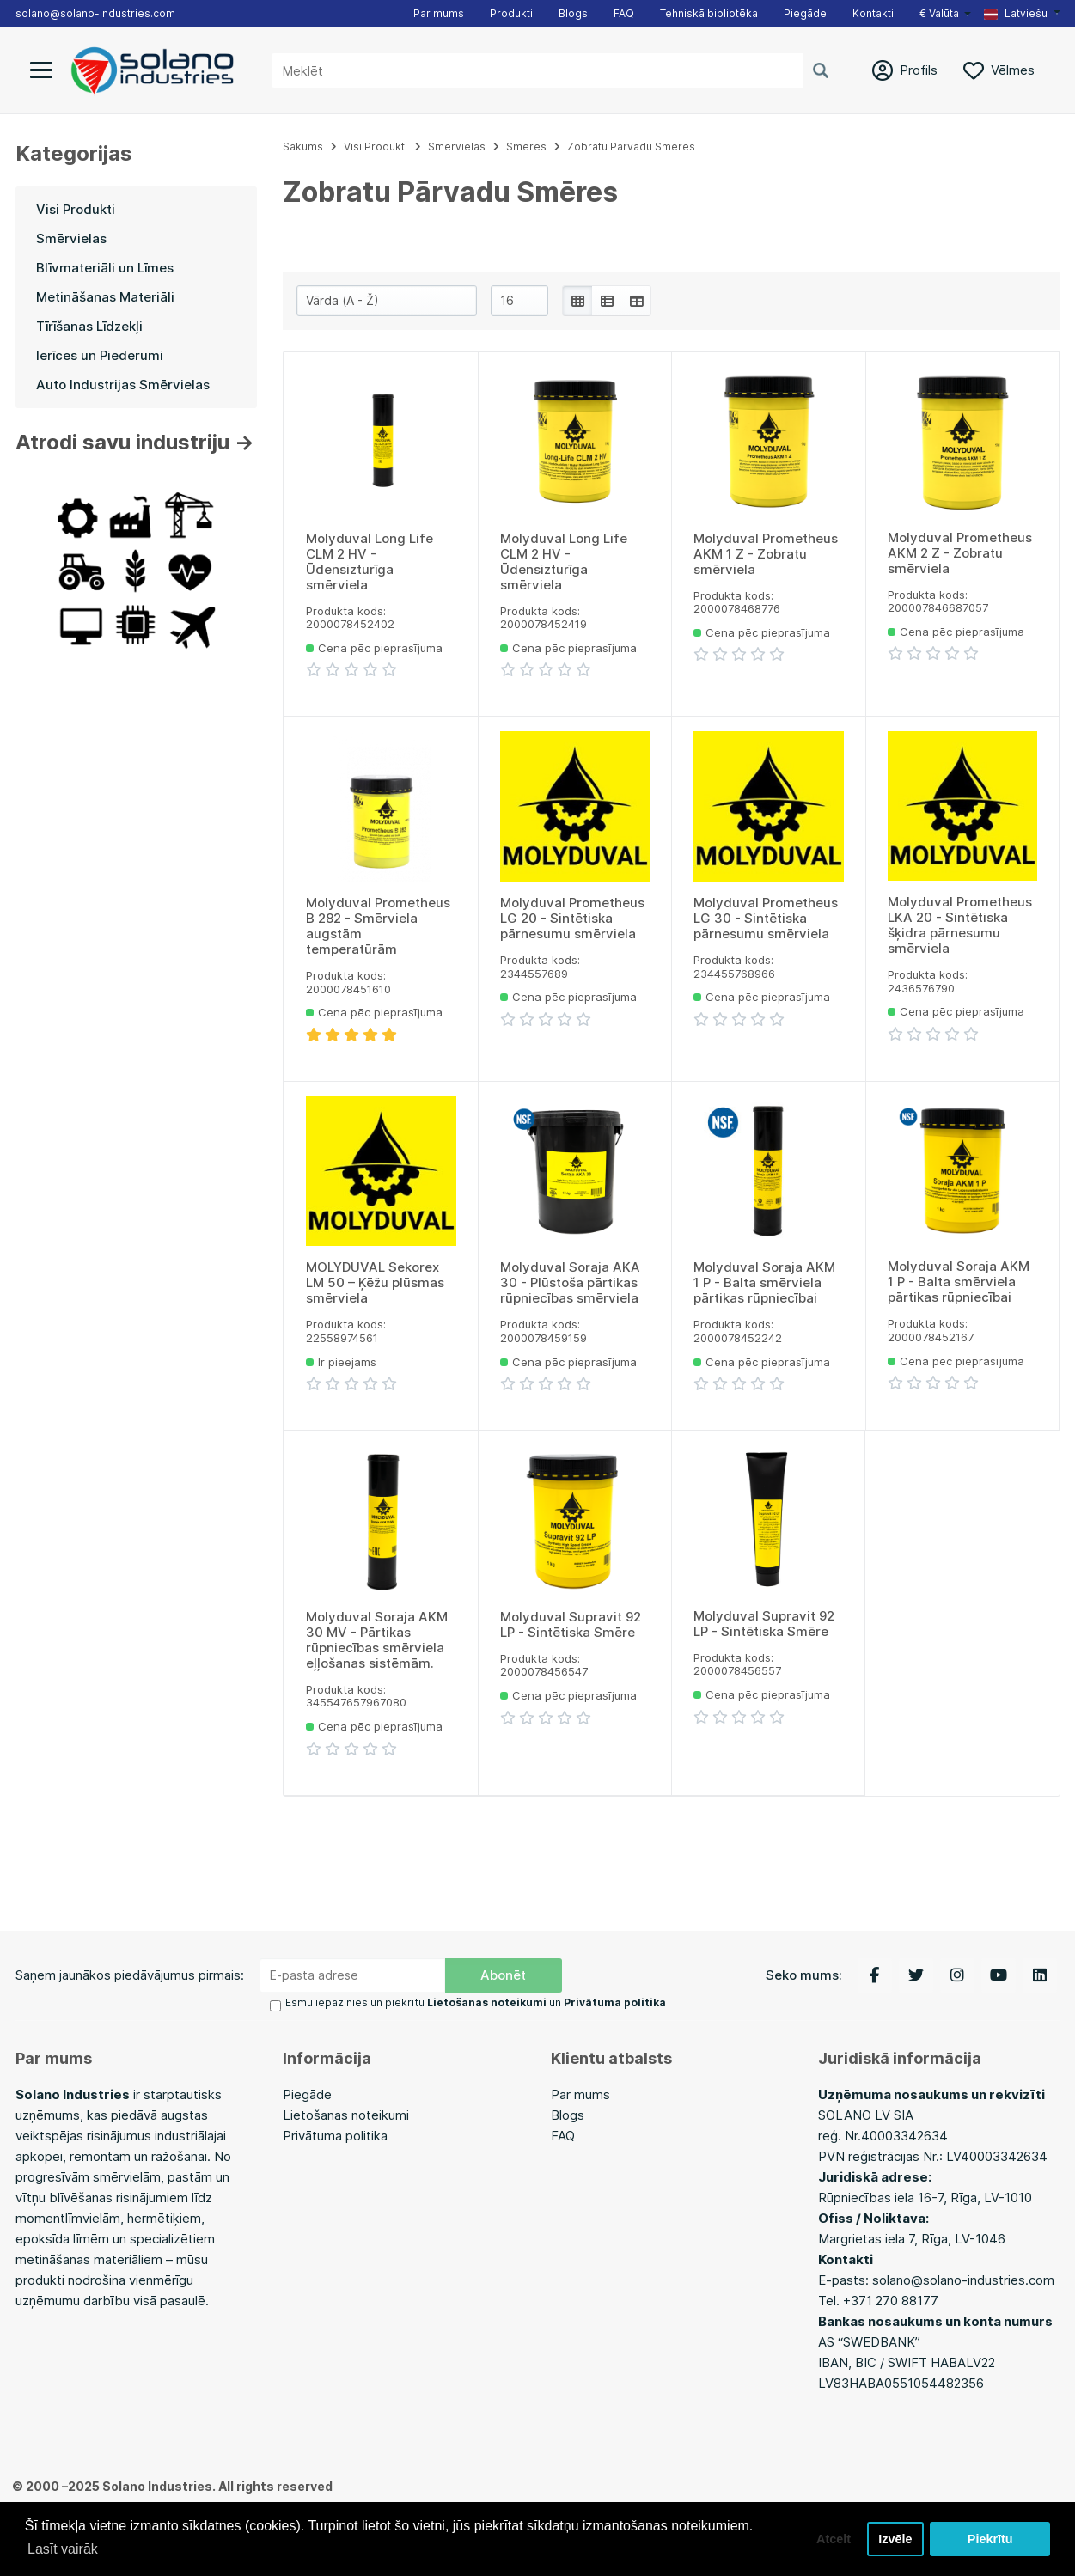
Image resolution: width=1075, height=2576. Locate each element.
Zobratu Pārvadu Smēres (631, 146)
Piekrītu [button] (990, 2539)
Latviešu (1016, 13)
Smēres (526, 146)
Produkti (511, 13)
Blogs (573, 13)
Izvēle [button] (895, 2539)
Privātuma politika (335, 2135)
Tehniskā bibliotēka (709, 13)
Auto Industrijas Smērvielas (123, 384)
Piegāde (805, 13)
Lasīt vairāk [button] (62, 2549)
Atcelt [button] (833, 2539)
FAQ (624, 13)
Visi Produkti (75, 209)
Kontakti (873, 13)
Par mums (438, 13)
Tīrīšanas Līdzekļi (89, 326)
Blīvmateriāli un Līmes (105, 267)
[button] (1022, 14)
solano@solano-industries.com (95, 13)
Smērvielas (71, 238)
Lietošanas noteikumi (346, 2115)
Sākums (303, 146)
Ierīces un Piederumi (99, 355)
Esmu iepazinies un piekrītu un (475, 2002)
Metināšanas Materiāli (105, 297)
